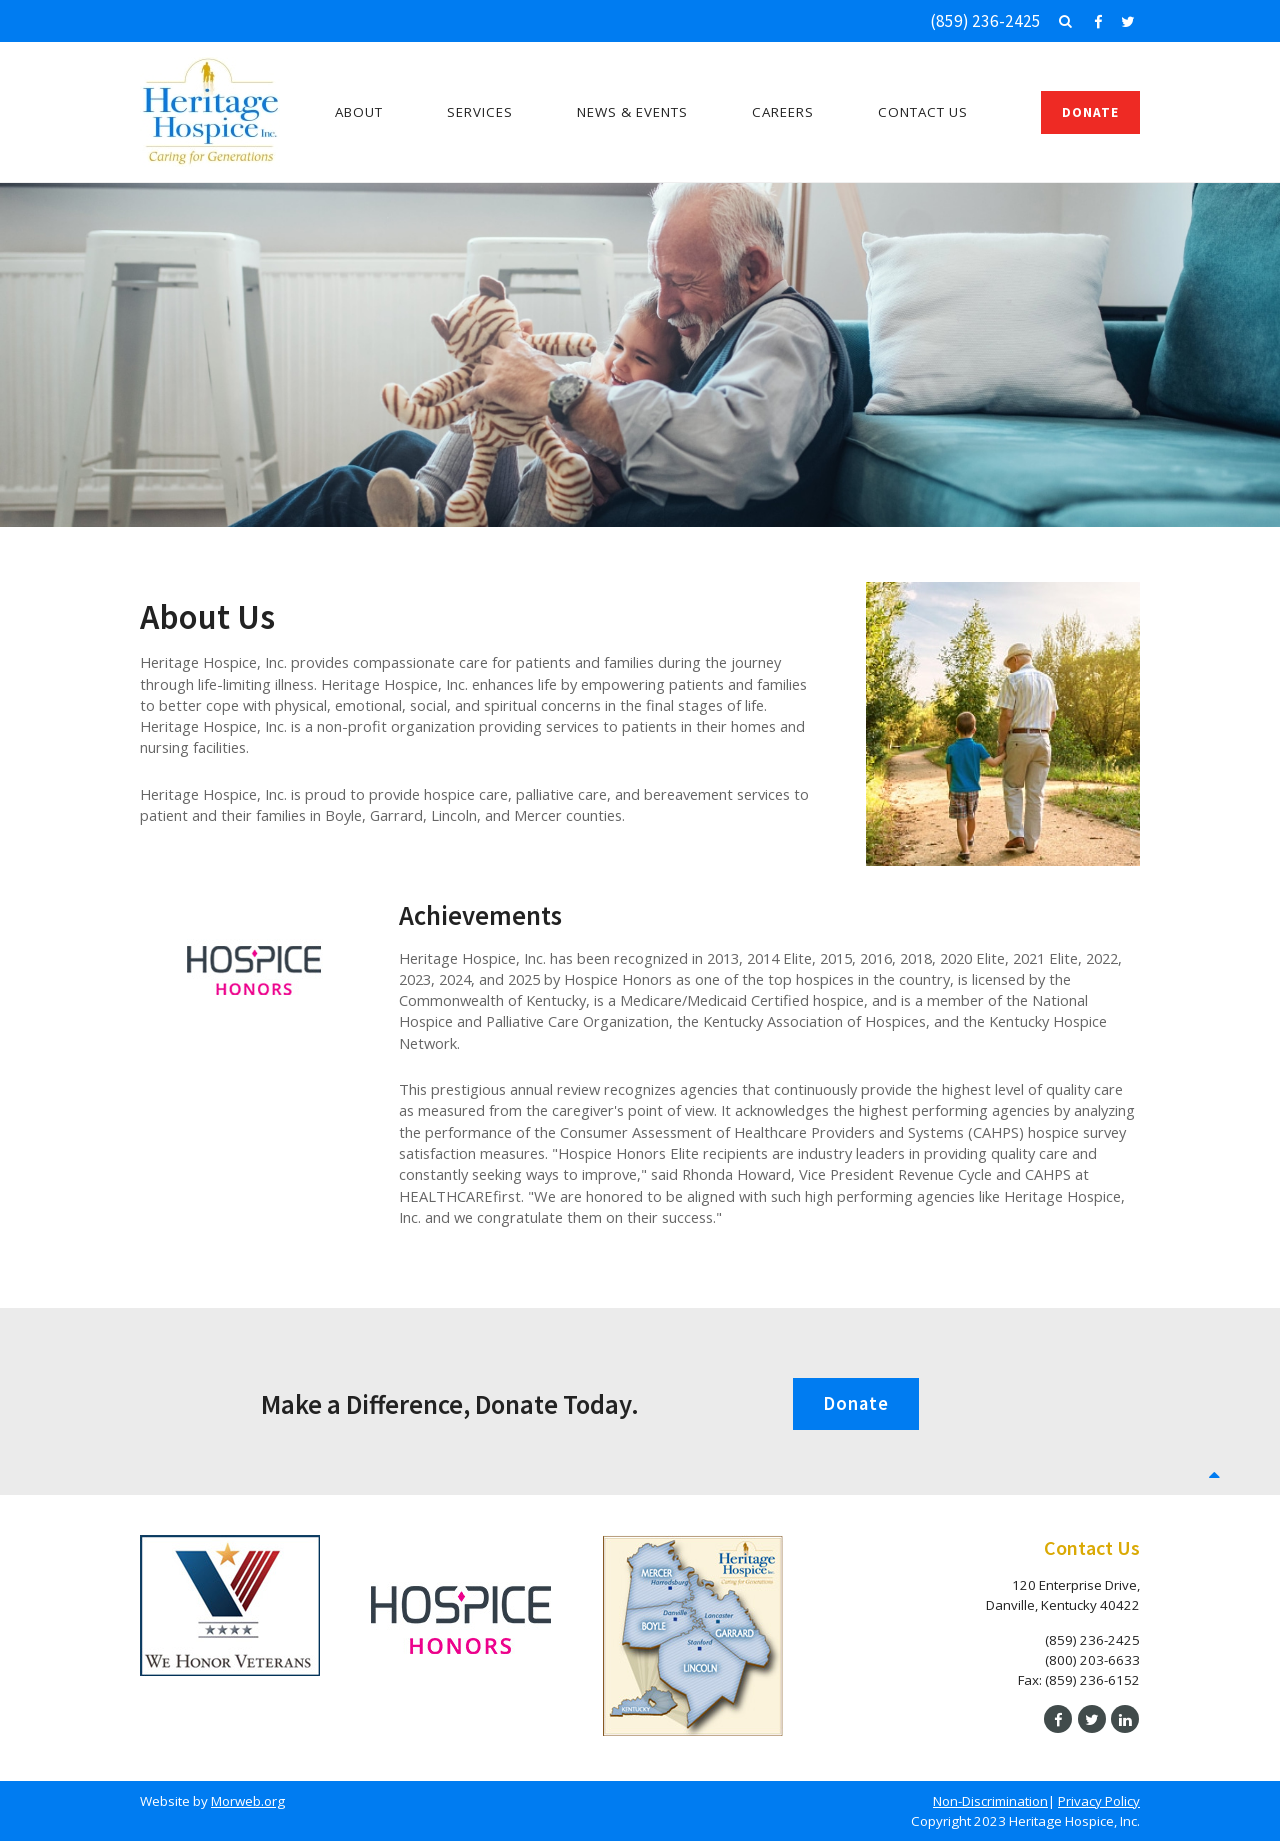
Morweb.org (248, 1801)
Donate (1090, 112)
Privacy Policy (1099, 1801)
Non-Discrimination (990, 1801)
